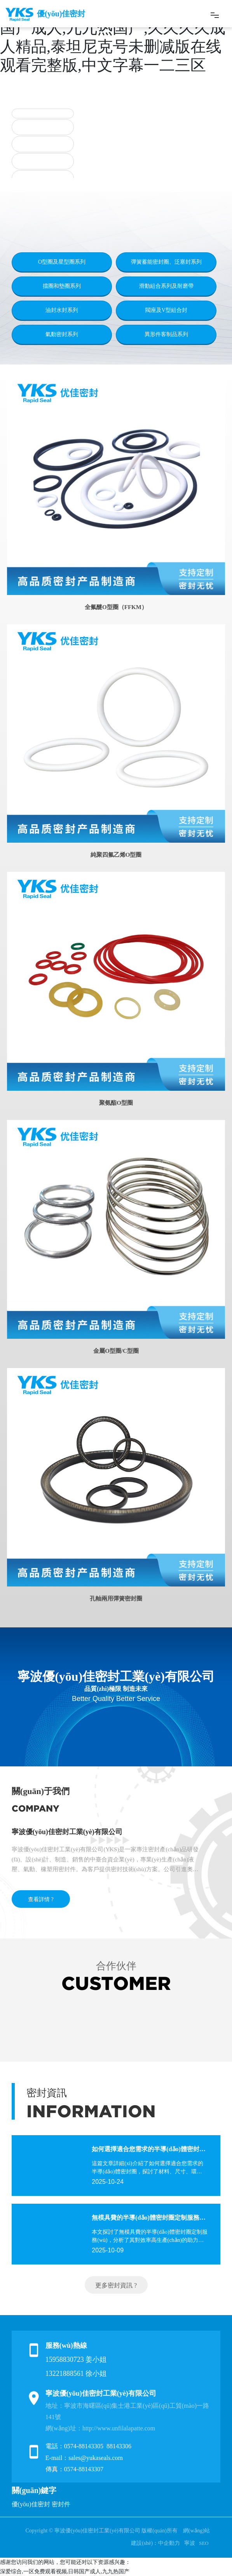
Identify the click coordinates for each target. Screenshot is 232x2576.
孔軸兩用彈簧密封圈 (116, 1598)
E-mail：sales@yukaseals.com (84, 2458)
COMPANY (35, 1808)
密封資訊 (46, 2093)
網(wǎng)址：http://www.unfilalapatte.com (100, 2428)
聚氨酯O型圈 (116, 1103)
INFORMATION (91, 2111)
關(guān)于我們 (41, 1791)
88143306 (119, 2446)
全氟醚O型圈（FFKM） (116, 607)
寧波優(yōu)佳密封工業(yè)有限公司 (67, 1832)
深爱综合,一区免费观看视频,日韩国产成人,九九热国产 (64, 2571)
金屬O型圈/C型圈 (116, 1351)
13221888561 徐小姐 (76, 2373)
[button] (89, 168)
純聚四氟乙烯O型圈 (116, 855)
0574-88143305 (83, 2446)
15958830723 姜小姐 (76, 2359)
